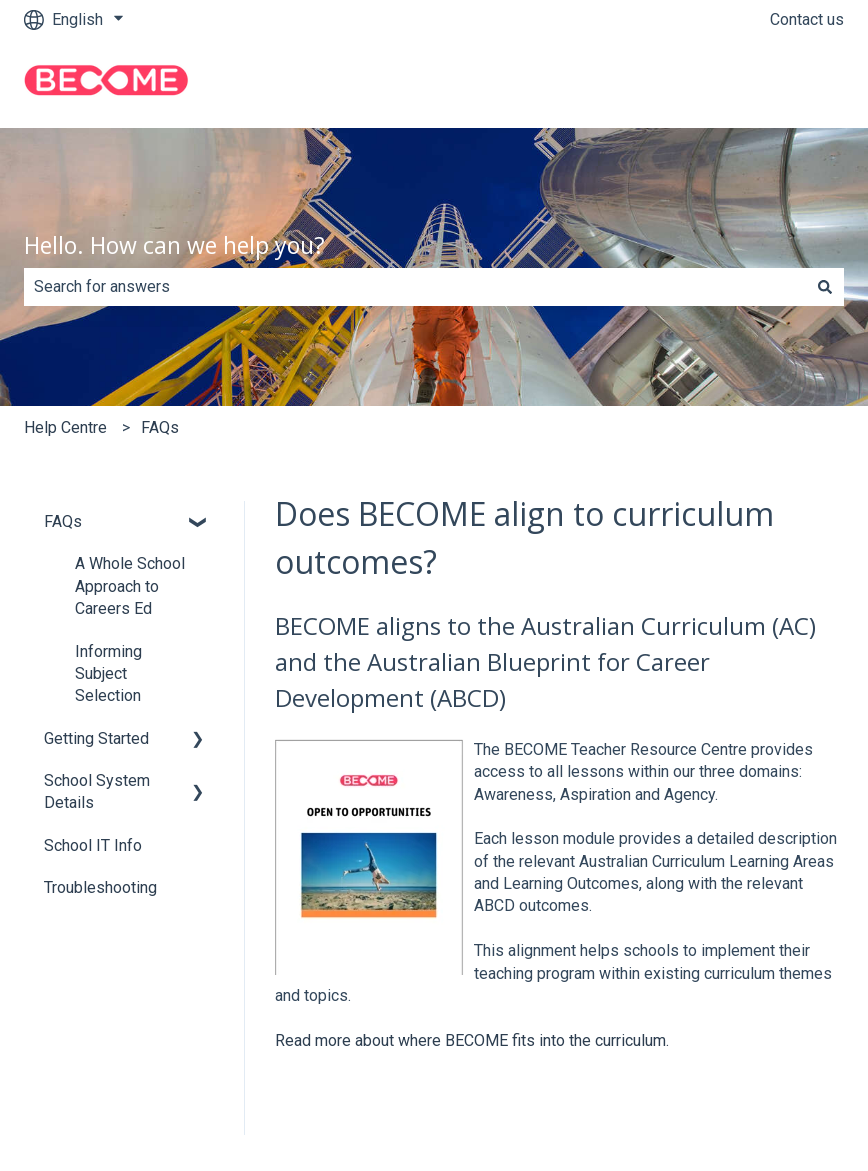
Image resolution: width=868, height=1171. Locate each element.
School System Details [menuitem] (97, 791)
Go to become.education (739, 83)
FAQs (160, 427)
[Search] (825, 287)
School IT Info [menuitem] (93, 845)
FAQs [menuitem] (63, 521)
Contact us (807, 19)
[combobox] (415, 287)
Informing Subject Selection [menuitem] (108, 674)
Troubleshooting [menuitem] (100, 887)
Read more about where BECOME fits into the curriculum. (472, 1040)
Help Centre (65, 427)
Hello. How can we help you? (174, 245)
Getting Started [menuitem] (96, 738)
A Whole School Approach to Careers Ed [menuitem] (130, 586)
